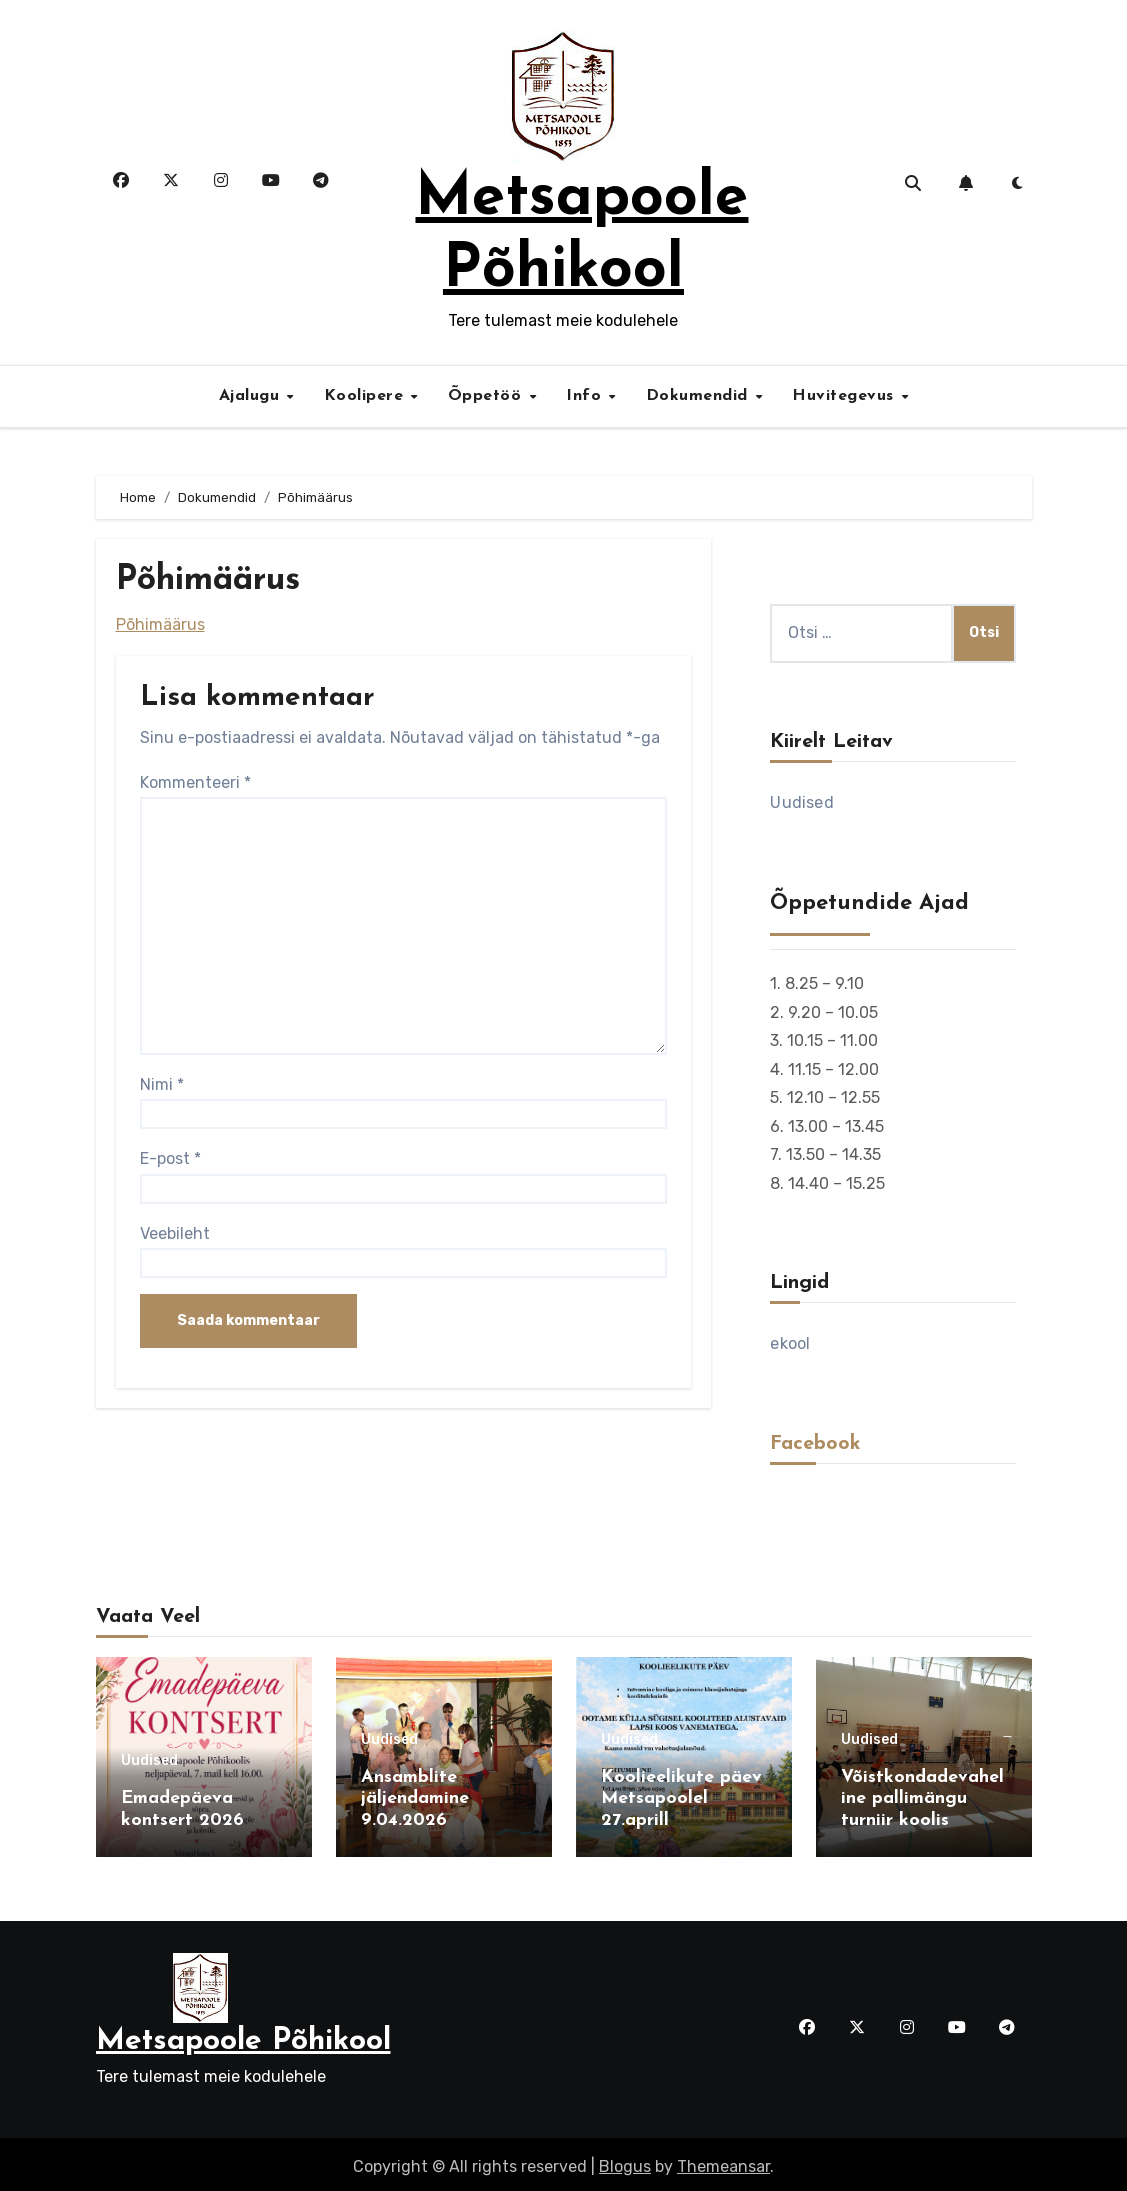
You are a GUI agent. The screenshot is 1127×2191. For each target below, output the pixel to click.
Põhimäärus (160, 624)
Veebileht (175, 1233)
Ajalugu (252, 396)
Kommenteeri (195, 782)
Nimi (162, 1084)
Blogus (625, 2161)
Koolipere (366, 396)
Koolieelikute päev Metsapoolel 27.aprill (681, 1799)
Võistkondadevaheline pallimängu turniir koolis (922, 1799)
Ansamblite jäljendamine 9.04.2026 (415, 1799)
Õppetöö (487, 396)
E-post (170, 1158)
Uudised (801, 802)
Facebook (815, 1444)
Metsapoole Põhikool (243, 2037)
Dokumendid (700, 396)
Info (586, 396)
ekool (790, 1343)
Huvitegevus (845, 396)
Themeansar (723, 2161)
